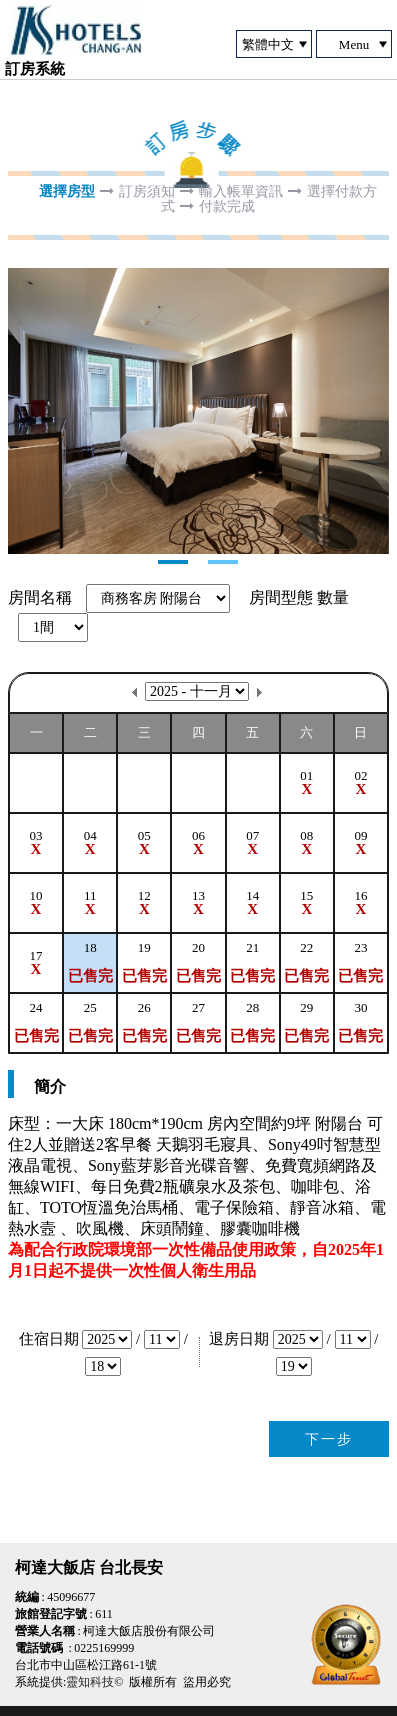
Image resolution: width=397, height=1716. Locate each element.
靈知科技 (90, 1682)
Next (24, 411)
